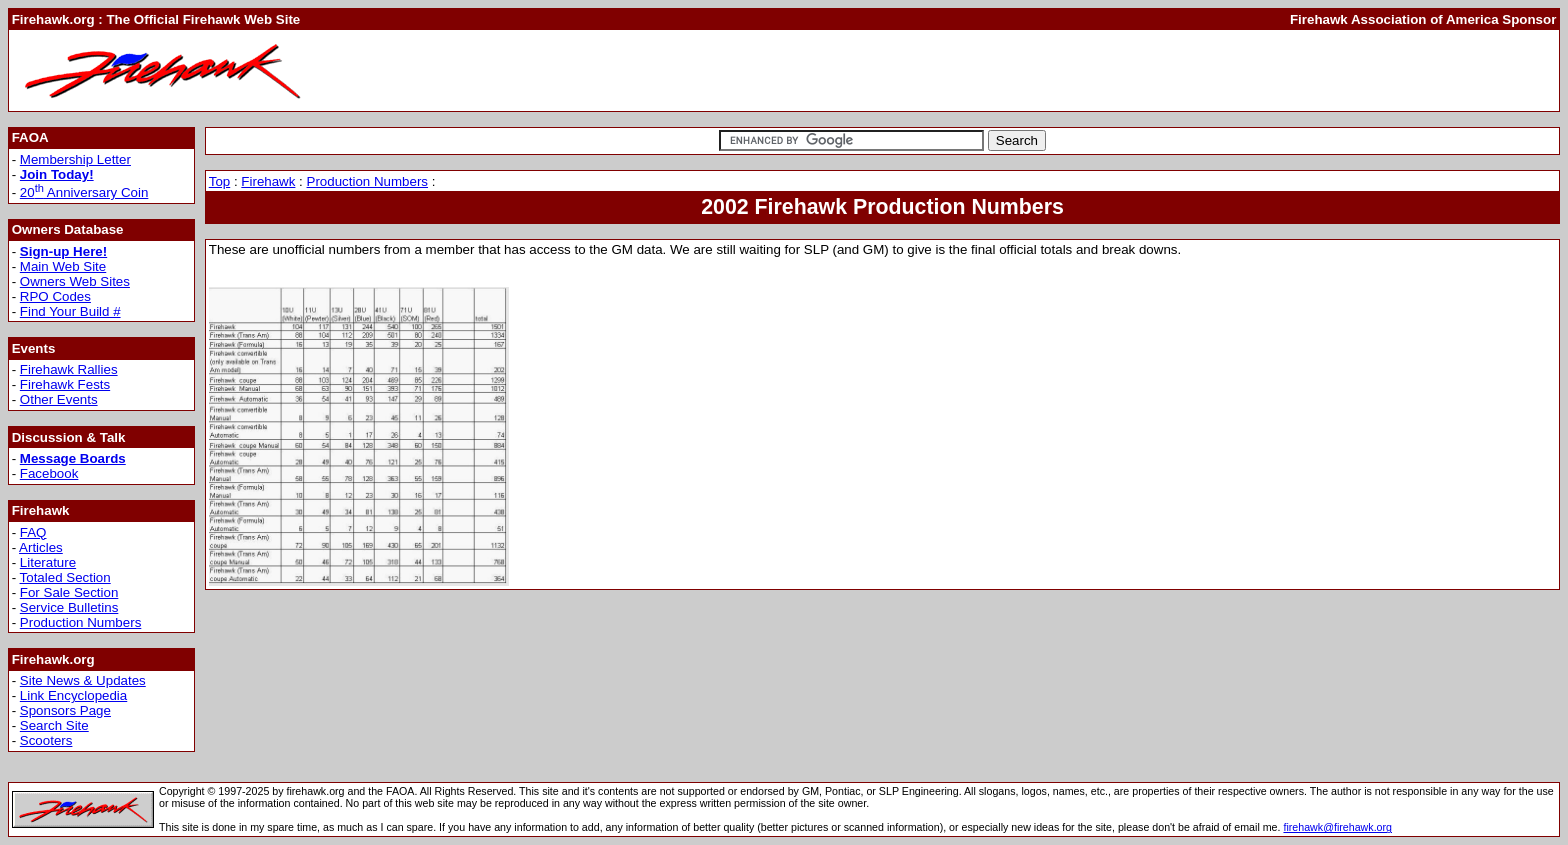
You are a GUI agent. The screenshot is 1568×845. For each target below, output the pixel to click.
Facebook (49, 473)
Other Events (59, 399)
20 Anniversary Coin (84, 192)
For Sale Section (69, 592)
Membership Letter (75, 159)
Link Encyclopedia (73, 695)
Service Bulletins (69, 607)
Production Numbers (81, 622)
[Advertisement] (1322, 70)
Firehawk (268, 181)
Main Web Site (63, 266)
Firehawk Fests (65, 384)
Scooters (46, 740)
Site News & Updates (83, 680)
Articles (41, 547)
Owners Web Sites (75, 281)
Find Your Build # (70, 311)
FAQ (33, 532)
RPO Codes (55, 296)
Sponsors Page (65, 710)
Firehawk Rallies (69, 369)
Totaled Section (65, 577)
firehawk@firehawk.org (1337, 827)
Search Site (54, 725)
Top (220, 181)
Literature (48, 562)
